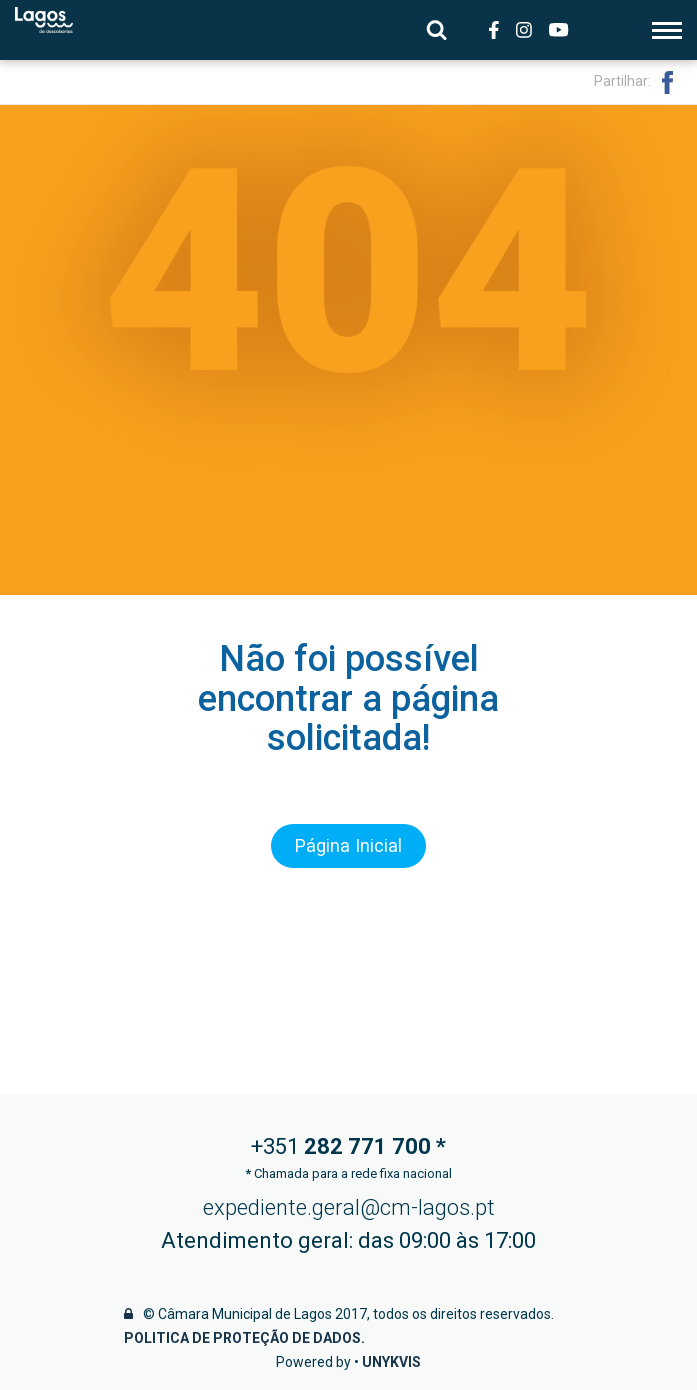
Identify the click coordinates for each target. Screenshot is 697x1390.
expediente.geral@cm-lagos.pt (349, 1207)
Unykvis (391, 1362)
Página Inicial (349, 847)
